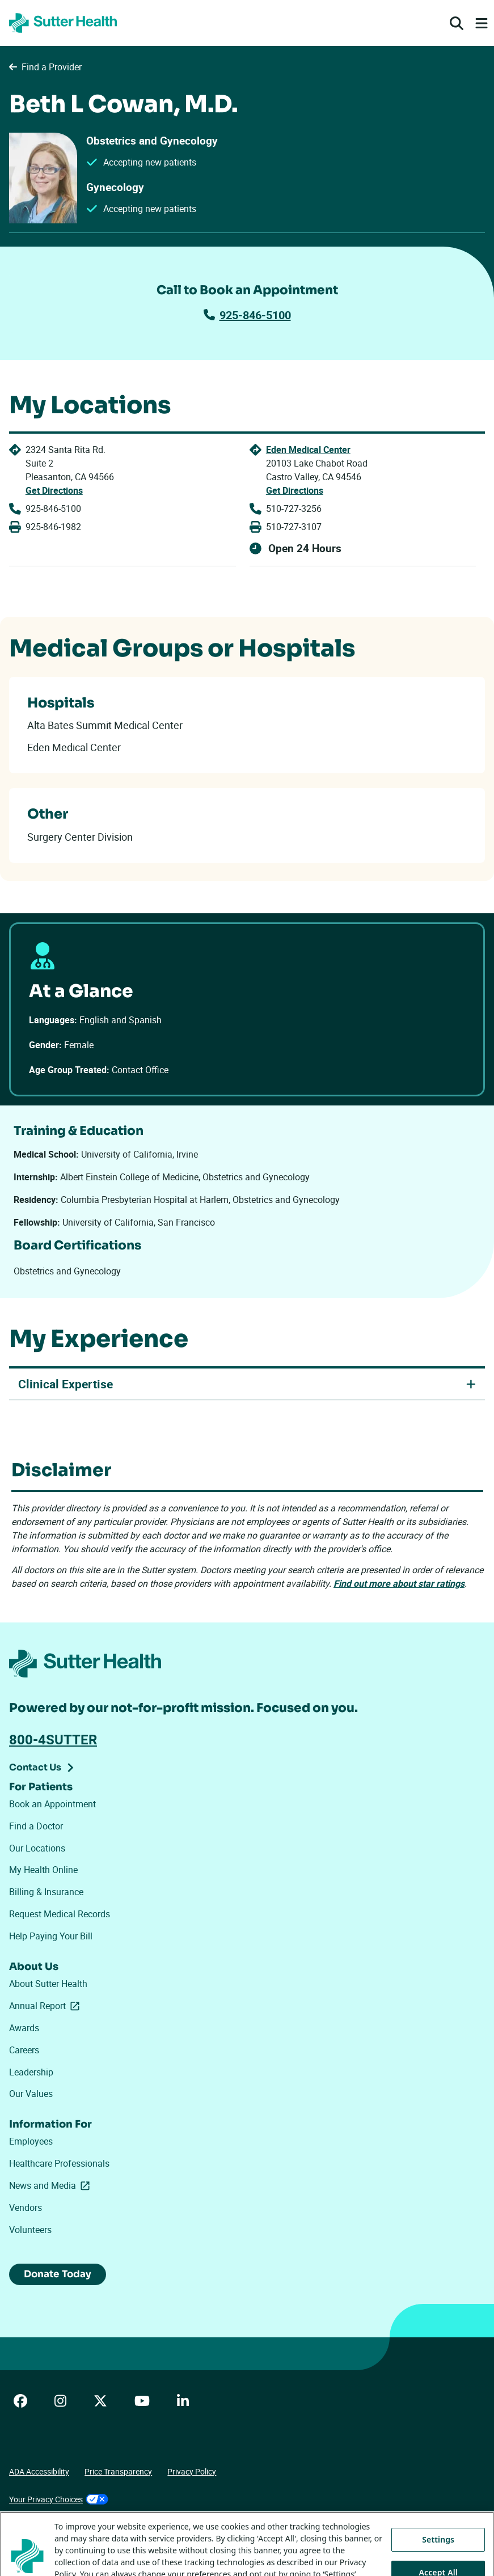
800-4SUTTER (53, 1740)
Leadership (31, 2073)
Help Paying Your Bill (50, 1937)
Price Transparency (118, 2473)
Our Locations (37, 1849)
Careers (24, 2051)
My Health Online (43, 1871)
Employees (31, 2142)
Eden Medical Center (307, 449)
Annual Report (46, 2007)
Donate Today (60, 2275)
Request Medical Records (59, 1915)
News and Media (51, 2186)
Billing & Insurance (46, 1893)
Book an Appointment (52, 1805)
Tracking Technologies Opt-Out (63, 2529)
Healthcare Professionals (59, 2164)
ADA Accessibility (39, 2473)
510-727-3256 (293, 508)
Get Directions (54, 490)
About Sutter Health (48, 1984)
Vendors (25, 2208)
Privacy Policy (191, 2473)
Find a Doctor (36, 1827)
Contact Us (35, 1768)
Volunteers (30, 2231)
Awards (24, 2029)
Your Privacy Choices (58, 2501)
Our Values (31, 2094)
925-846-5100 (247, 315)
